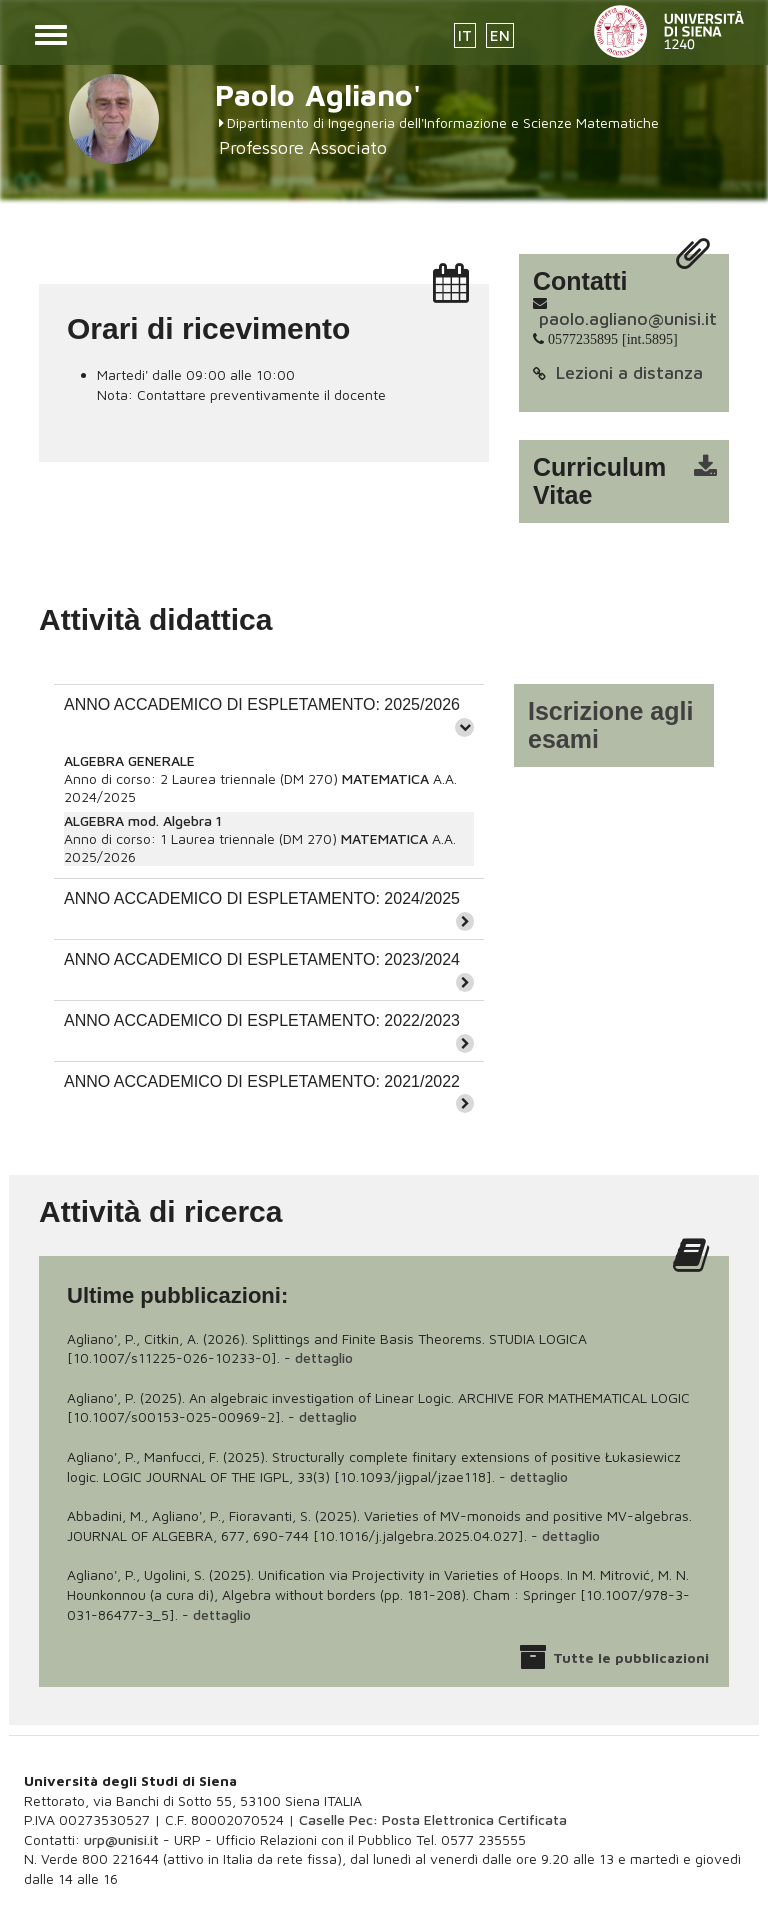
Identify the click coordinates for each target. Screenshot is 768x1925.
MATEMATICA (385, 778)
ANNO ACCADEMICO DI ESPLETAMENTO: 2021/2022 (262, 1081)
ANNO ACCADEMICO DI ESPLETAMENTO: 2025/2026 (262, 704)
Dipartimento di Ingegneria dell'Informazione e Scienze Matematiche (443, 122)
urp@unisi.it (121, 1839)
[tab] (269, 714)
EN (500, 35)
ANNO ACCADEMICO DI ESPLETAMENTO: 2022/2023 (262, 1020)
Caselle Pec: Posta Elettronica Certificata (433, 1819)
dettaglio (324, 1357)
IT (465, 35)
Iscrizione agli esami (610, 725)
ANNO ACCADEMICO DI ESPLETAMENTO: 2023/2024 (262, 959)
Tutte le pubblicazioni (631, 1657)
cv (637, 481)
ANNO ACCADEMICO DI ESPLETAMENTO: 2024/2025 (262, 898)
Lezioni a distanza (629, 372)
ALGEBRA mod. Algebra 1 (143, 820)
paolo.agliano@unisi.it (628, 318)
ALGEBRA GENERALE (129, 760)
